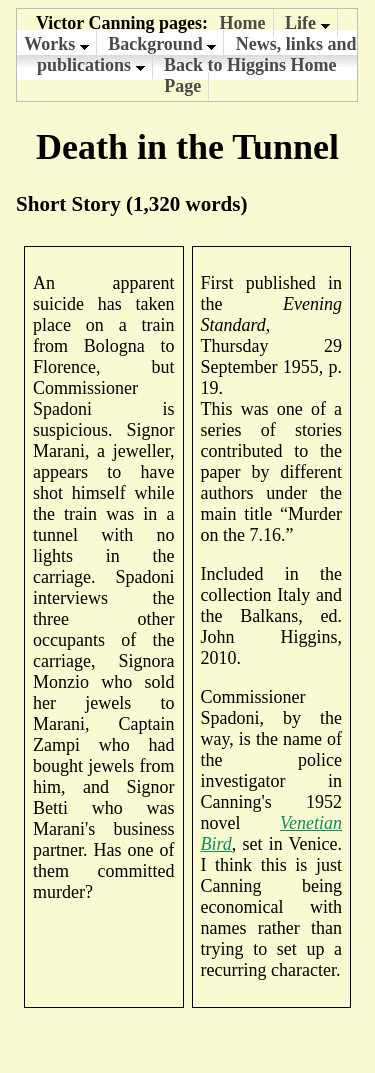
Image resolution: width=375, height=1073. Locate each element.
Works (56, 44)
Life (307, 23)
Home (243, 23)
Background (162, 44)
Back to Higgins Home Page (250, 75)
